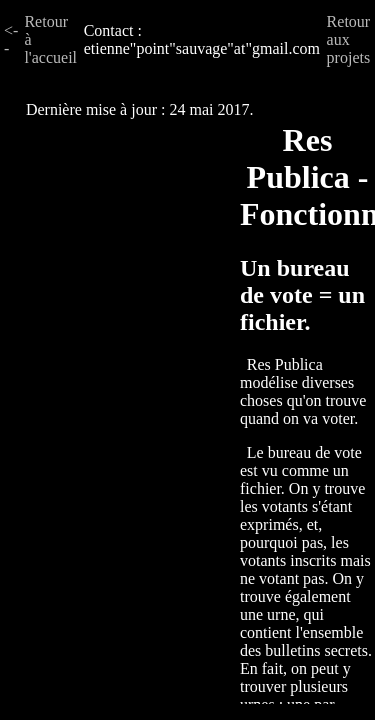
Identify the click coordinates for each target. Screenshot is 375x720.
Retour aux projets (349, 39)
